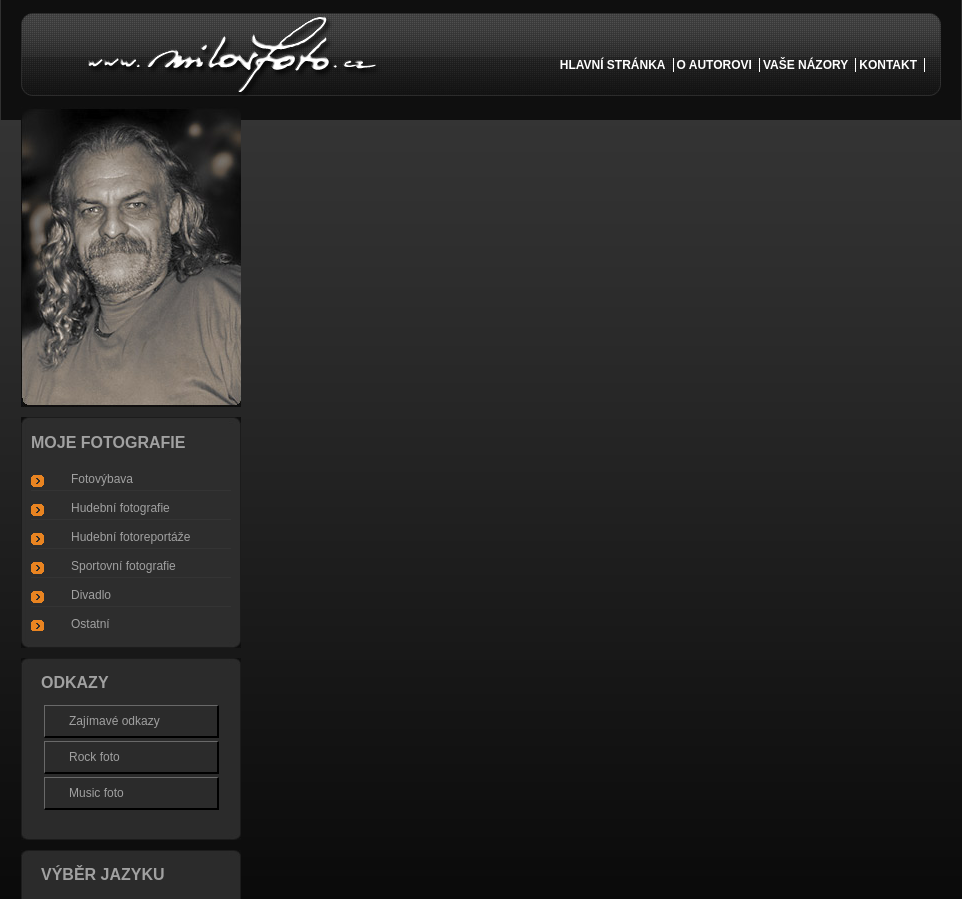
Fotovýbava (102, 479)
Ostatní (90, 624)
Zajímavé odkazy (114, 721)
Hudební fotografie (120, 508)
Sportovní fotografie (123, 566)
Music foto (96, 793)
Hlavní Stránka (613, 65)
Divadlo (91, 595)
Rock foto (94, 757)
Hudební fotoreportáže (130, 537)
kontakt (888, 65)
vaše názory (805, 65)
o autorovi (714, 65)
